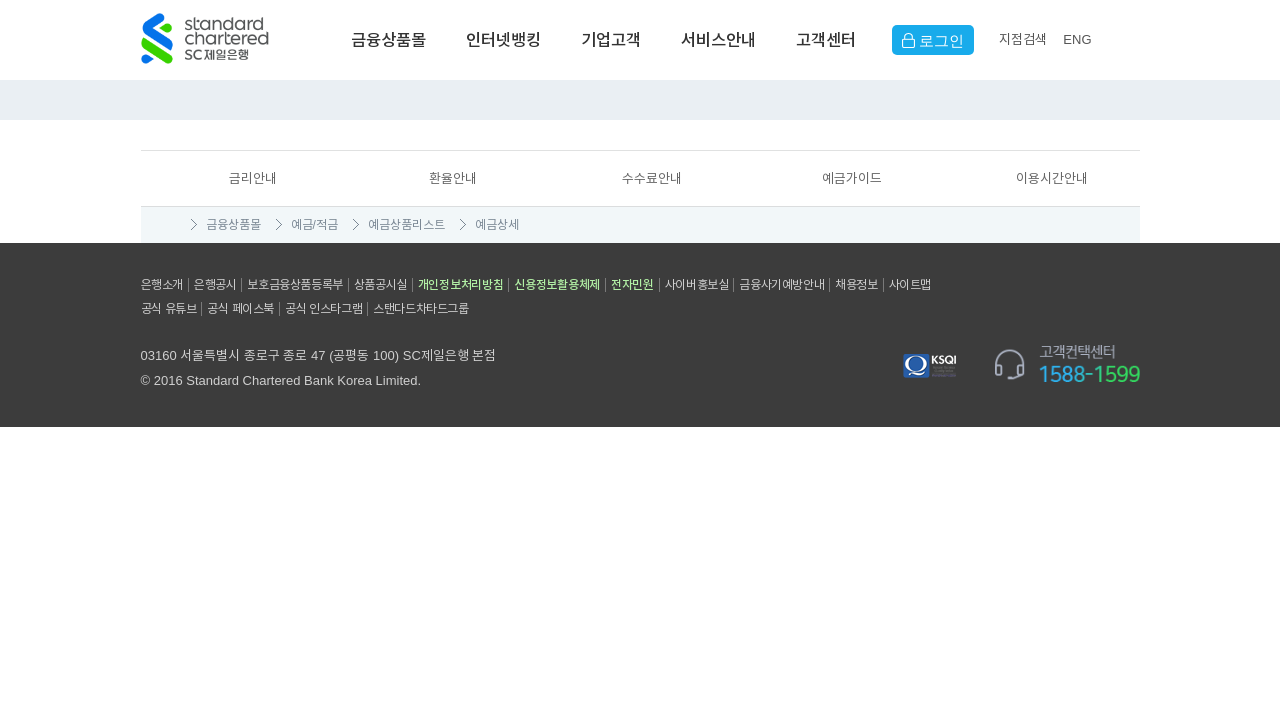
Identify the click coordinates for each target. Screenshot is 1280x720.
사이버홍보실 (697, 285)
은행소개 (162, 285)
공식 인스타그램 (323, 309)
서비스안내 (718, 40)
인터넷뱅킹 (503, 40)
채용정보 (856, 285)
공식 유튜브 (169, 309)
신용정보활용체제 (557, 285)
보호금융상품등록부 (294, 285)
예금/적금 (314, 225)
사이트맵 (910, 285)
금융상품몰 (388, 40)
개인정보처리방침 (461, 285)
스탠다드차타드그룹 (420, 309)
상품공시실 (380, 285)
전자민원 (632, 285)
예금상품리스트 (406, 225)
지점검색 (1023, 39)
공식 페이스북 (240, 309)
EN (1077, 39)
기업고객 (611, 40)
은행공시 (215, 285)
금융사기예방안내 (781, 285)
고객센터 (826, 40)
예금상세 (497, 225)
